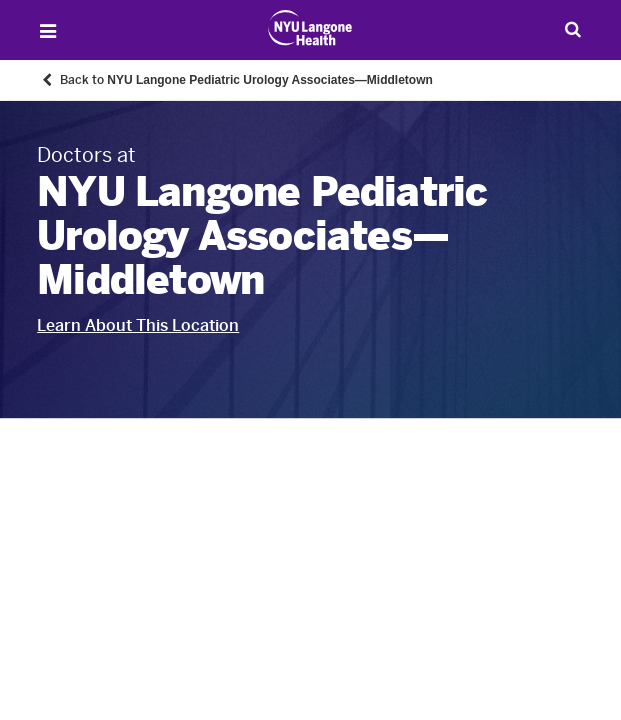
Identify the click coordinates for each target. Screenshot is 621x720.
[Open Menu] (48, 31)
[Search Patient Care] (573, 29)
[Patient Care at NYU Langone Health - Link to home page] (310, 28)
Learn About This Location (138, 325)
